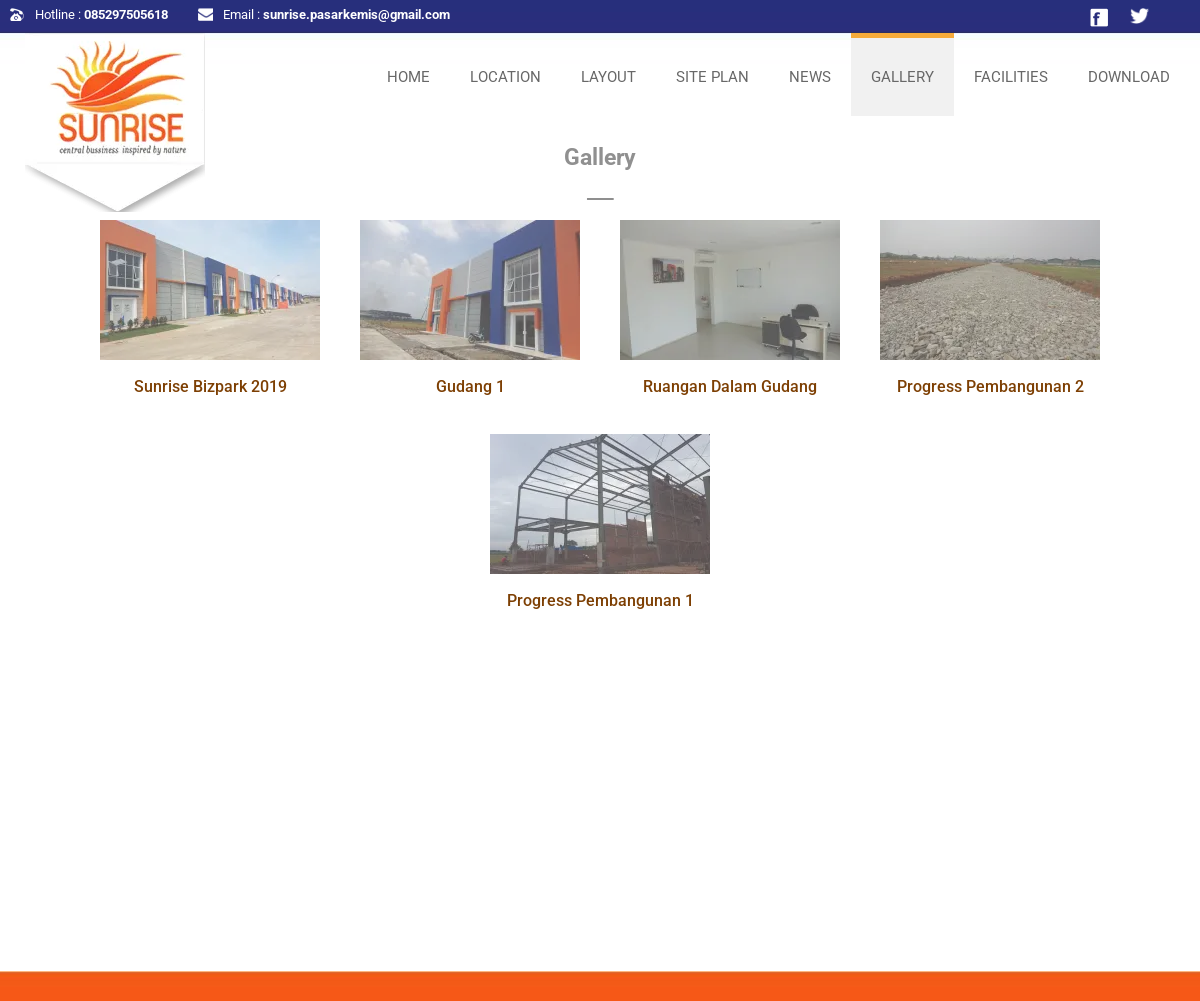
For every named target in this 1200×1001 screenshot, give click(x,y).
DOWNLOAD (1129, 77)
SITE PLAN (712, 77)
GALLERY (902, 77)
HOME (408, 77)
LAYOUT (608, 77)
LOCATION (505, 77)
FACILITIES (1011, 77)
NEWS (810, 77)
